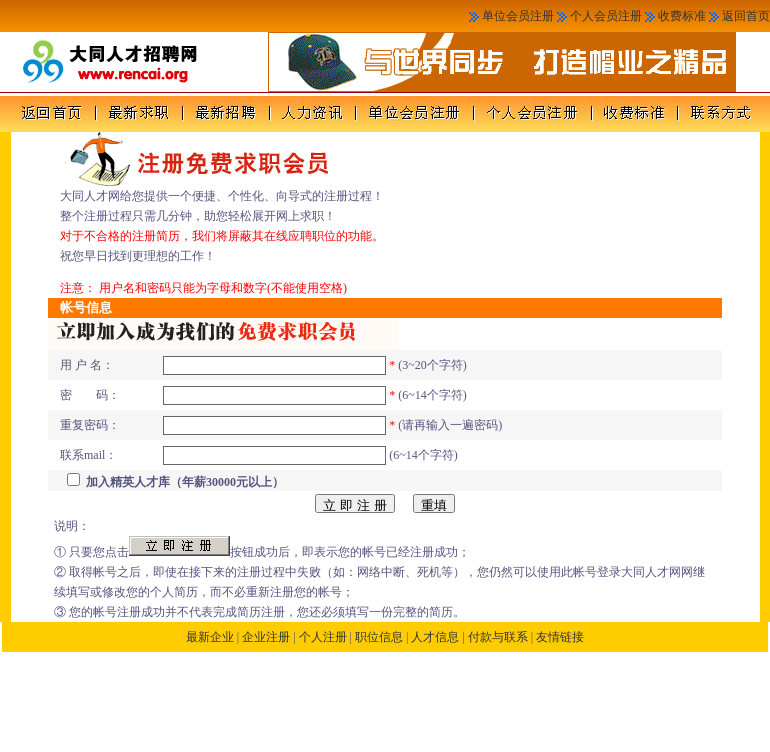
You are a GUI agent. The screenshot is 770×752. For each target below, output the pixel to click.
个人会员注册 (606, 16)
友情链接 (560, 637)
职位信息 (379, 637)
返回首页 (746, 16)
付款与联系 (498, 637)
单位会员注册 (518, 16)
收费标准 (682, 16)
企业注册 (266, 637)
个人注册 (323, 637)
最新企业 (210, 637)
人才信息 (435, 637)
